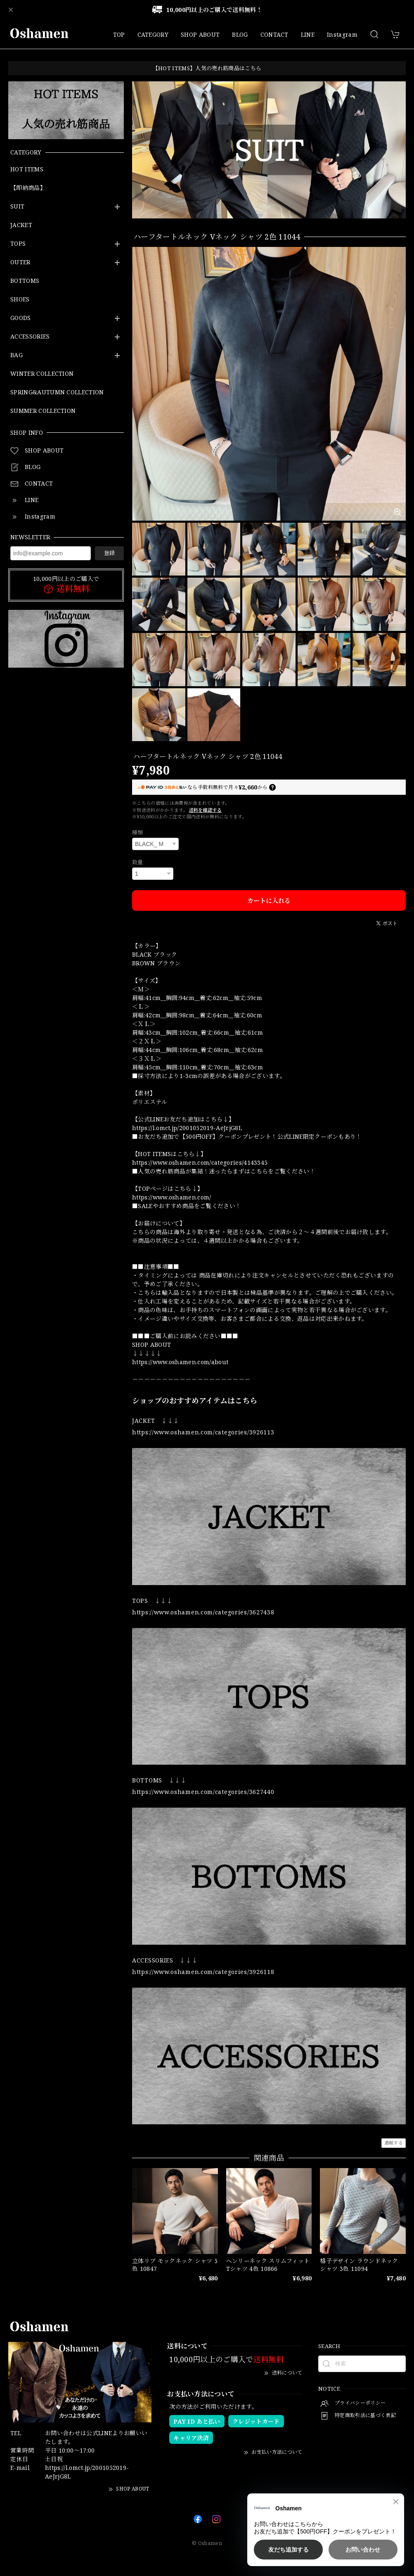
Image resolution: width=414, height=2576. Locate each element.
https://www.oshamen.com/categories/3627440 (203, 1792)
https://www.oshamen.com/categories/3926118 (203, 1972)
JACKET (21, 225)
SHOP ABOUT (200, 34)
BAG (16, 355)
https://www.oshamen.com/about (180, 1362)
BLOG (240, 34)
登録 (109, 553)
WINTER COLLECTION (41, 373)
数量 (137, 862)
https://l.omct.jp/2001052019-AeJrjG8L (187, 1128)
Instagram (342, 34)
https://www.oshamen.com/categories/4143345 (199, 1162)
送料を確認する (205, 810)
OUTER (20, 262)
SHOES (20, 299)
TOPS (18, 243)
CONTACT (274, 34)
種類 (137, 832)
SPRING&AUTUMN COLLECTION (57, 392)
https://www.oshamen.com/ (171, 1197)
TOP (119, 34)
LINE (308, 34)
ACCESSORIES (30, 336)
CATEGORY (153, 34)
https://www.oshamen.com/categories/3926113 (203, 1432)
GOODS (20, 318)
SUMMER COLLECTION (43, 411)
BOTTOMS (24, 280)
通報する (393, 2143)
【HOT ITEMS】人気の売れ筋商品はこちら (207, 68)
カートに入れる (269, 900)
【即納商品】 (28, 188)
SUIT (17, 206)
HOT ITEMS (26, 169)
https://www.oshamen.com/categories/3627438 (203, 1612)
